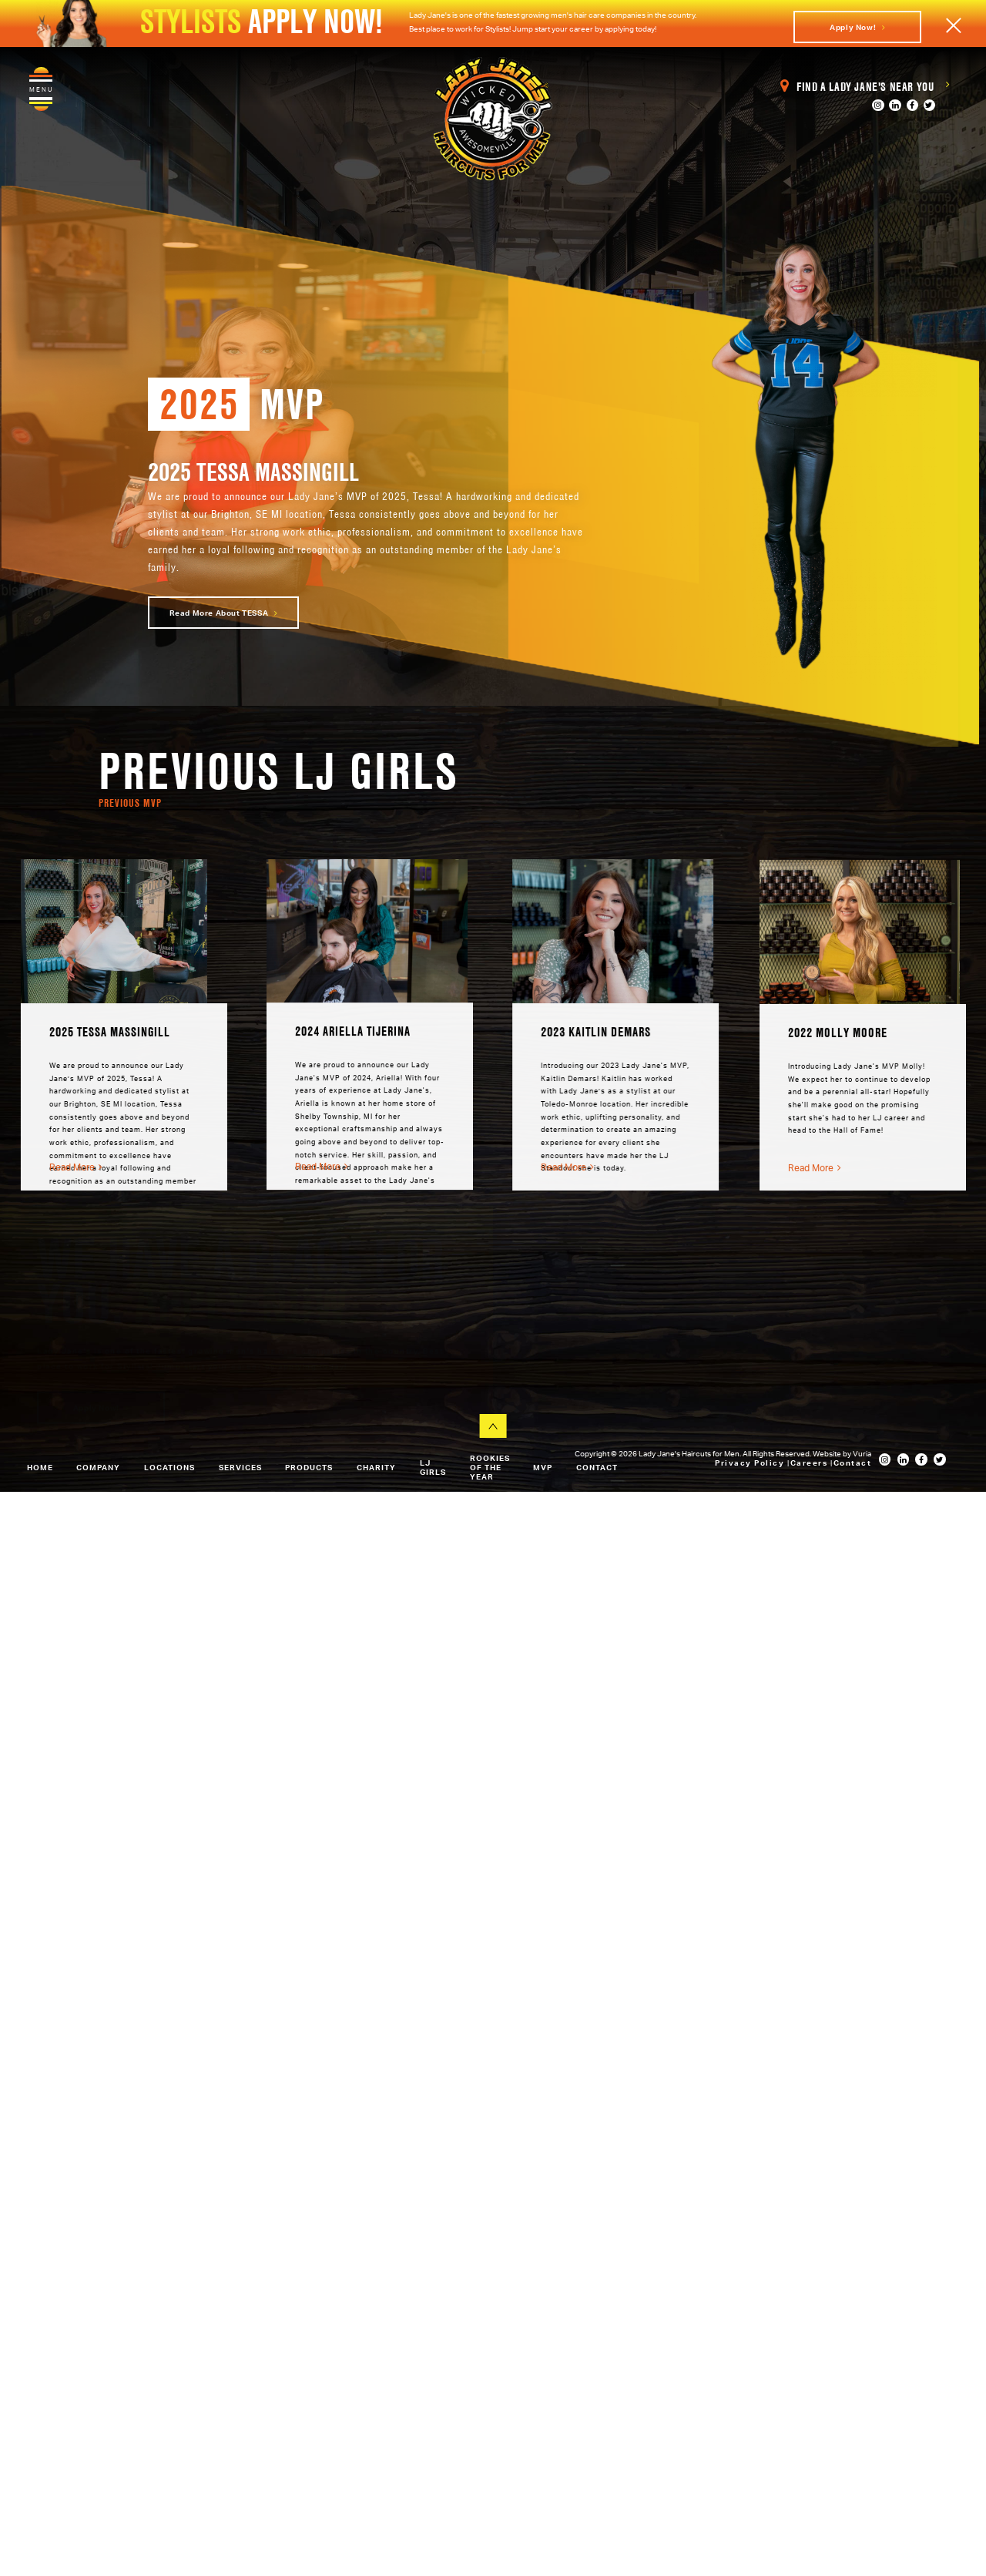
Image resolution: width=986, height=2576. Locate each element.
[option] (127, 1025)
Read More (79, 1167)
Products (309, 1467)
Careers (810, 1462)
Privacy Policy (751, 1462)
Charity (376, 1467)
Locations (169, 1467)
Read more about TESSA (223, 612)
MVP (542, 1467)
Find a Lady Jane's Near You (864, 87)
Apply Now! (857, 27)
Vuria (862, 1453)
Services (240, 1467)
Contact (597, 1467)
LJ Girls (433, 1467)
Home (40, 1467)
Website (828, 1453)
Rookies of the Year (490, 1467)
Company (98, 1467)
